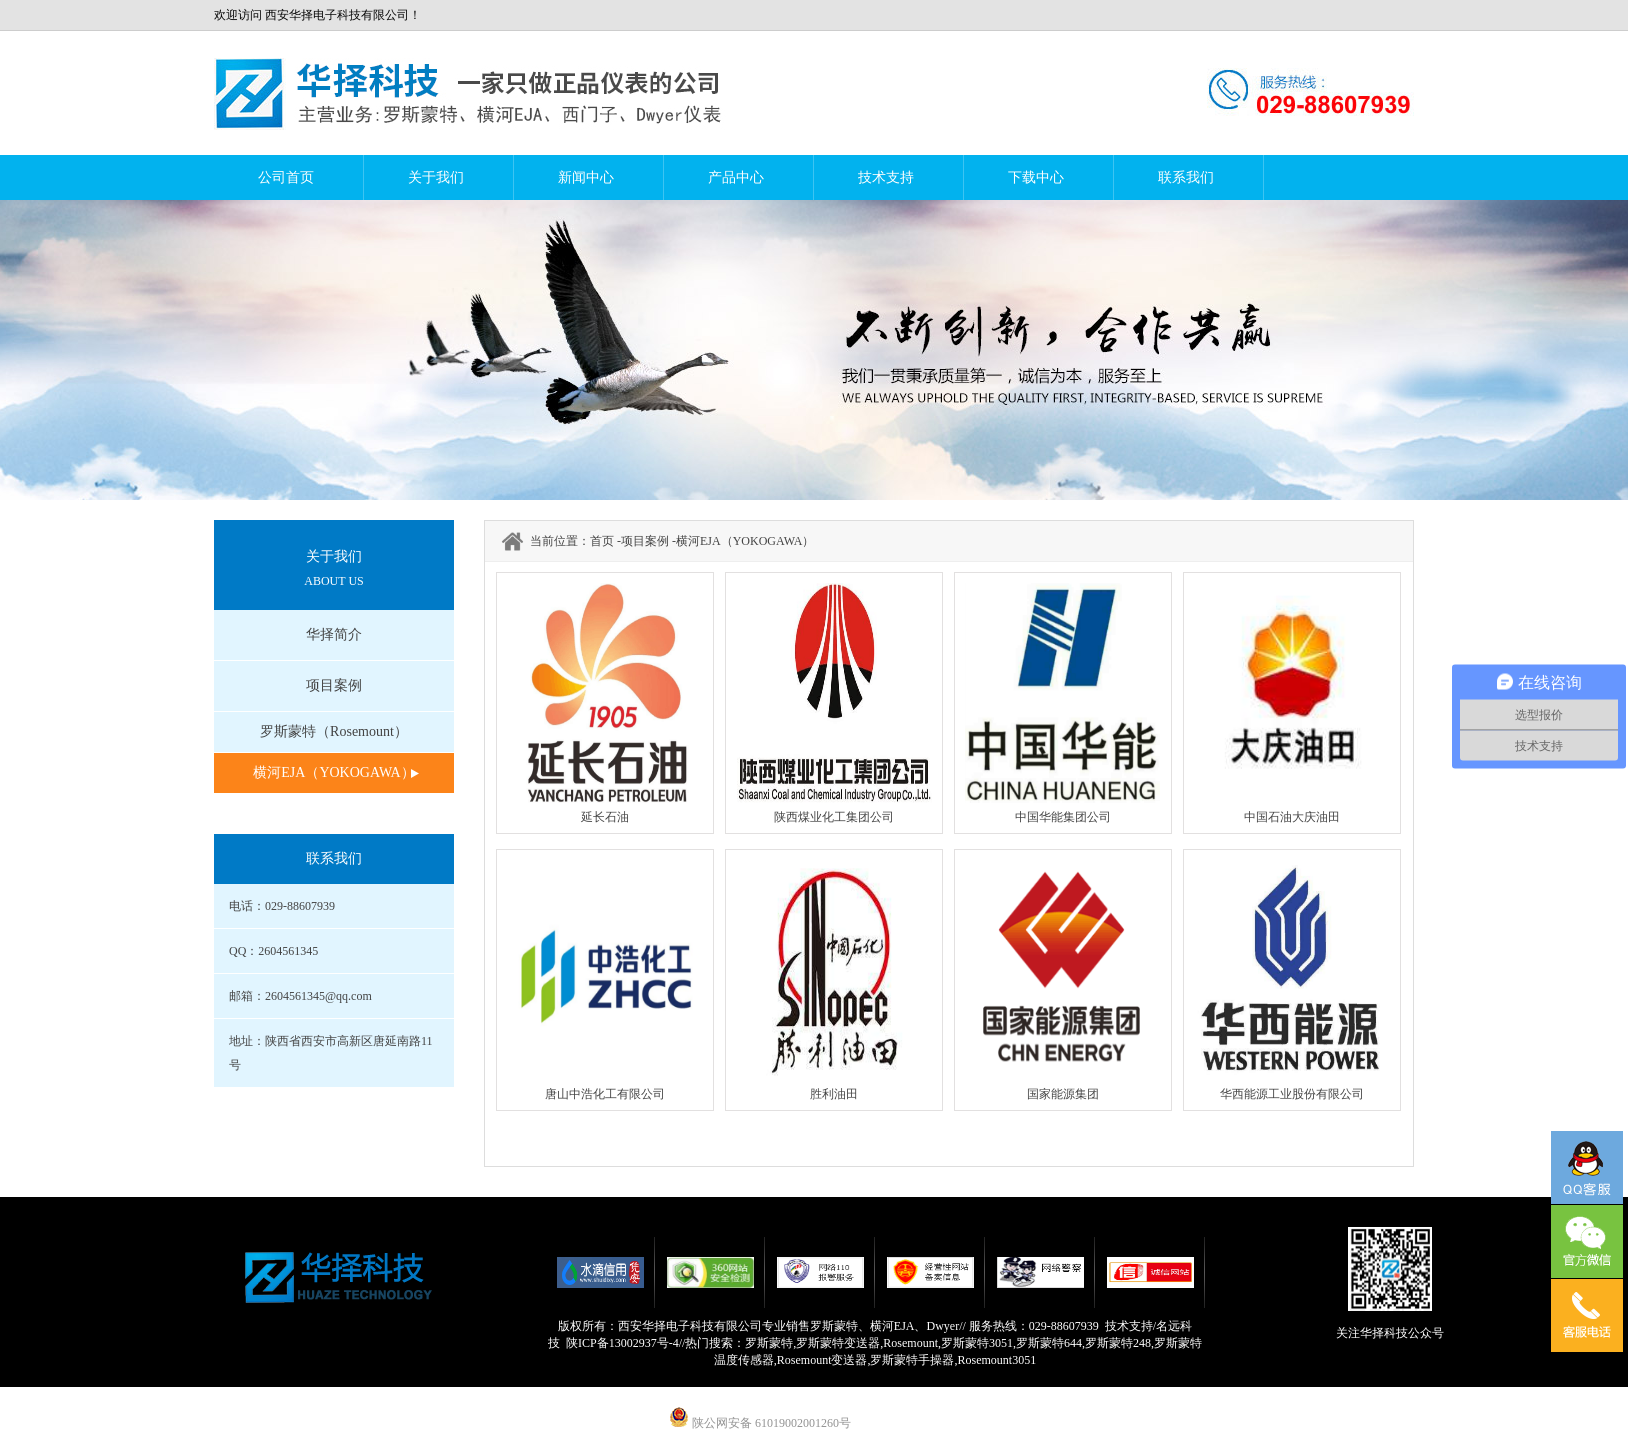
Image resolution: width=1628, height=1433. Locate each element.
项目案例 (334, 685)
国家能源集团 (1063, 1094)
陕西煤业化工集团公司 (834, 817)
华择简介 (334, 634)
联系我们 (1186, 177)
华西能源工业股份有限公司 (1292, 1094)
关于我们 (436, 177)
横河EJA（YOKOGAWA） (333, 772)
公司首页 (286, 177)
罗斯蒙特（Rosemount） (334, 731)
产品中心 (736, 177)
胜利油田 (834, 1094)
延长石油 (605, 817)
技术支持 (886, 177)
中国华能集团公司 (1063, 817)
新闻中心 (586, 177)
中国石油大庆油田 (1292, 817)
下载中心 (1036, 177)
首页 (602, 541)
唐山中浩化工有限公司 (605, 1094)
